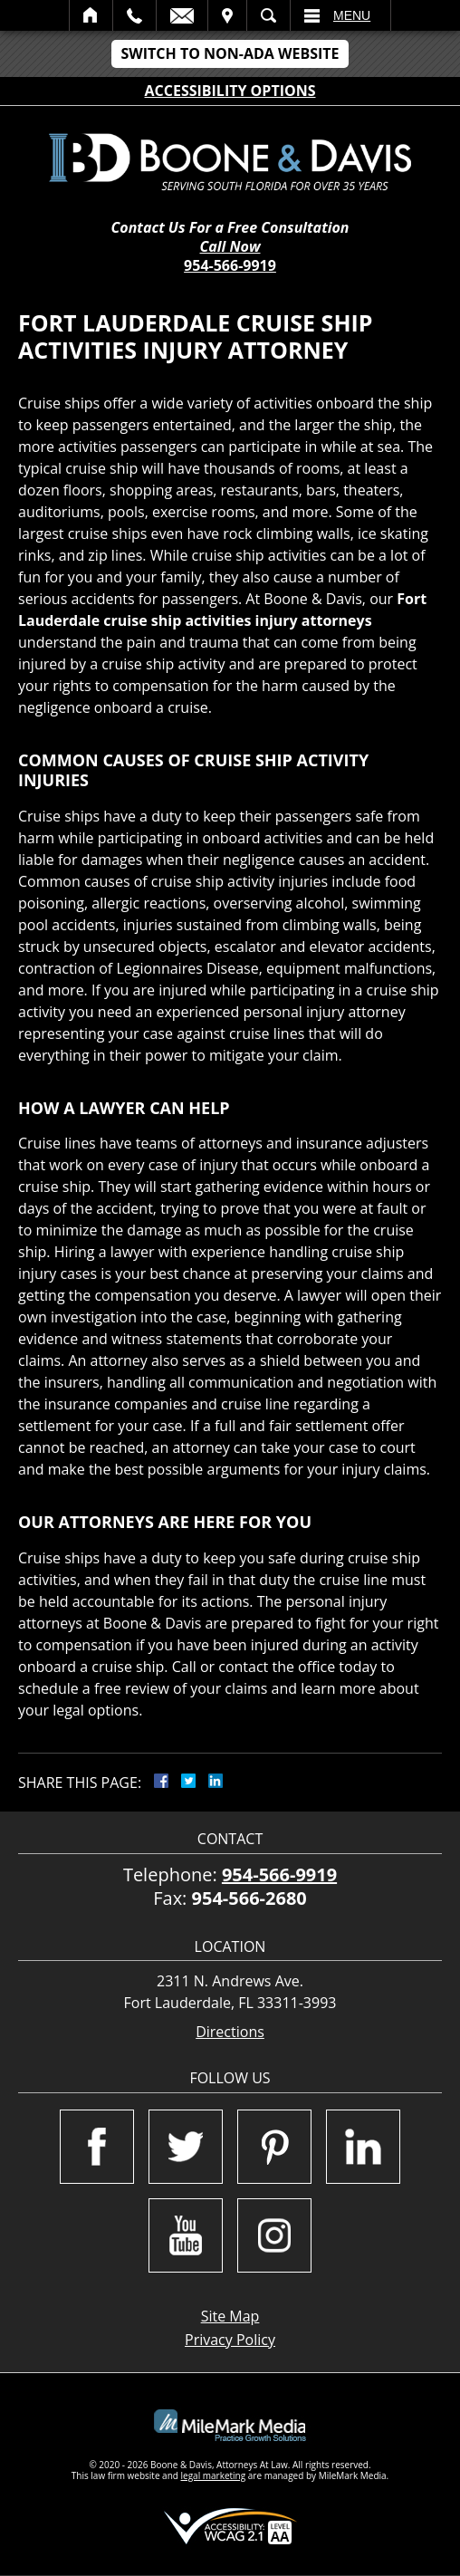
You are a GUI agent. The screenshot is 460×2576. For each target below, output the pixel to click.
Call (134, 15)
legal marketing (213, 2475)
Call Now (230, 246)
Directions (230, 2032)
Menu (351, 15)
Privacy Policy (230, 2340)
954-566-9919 (230, 265)
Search (268, 15)
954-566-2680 (249, 1898)
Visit (227, 15)
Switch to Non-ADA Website (229, 53)
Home (91, 15)
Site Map (230, 2316)
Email (182, 15)
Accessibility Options (230, 91)
